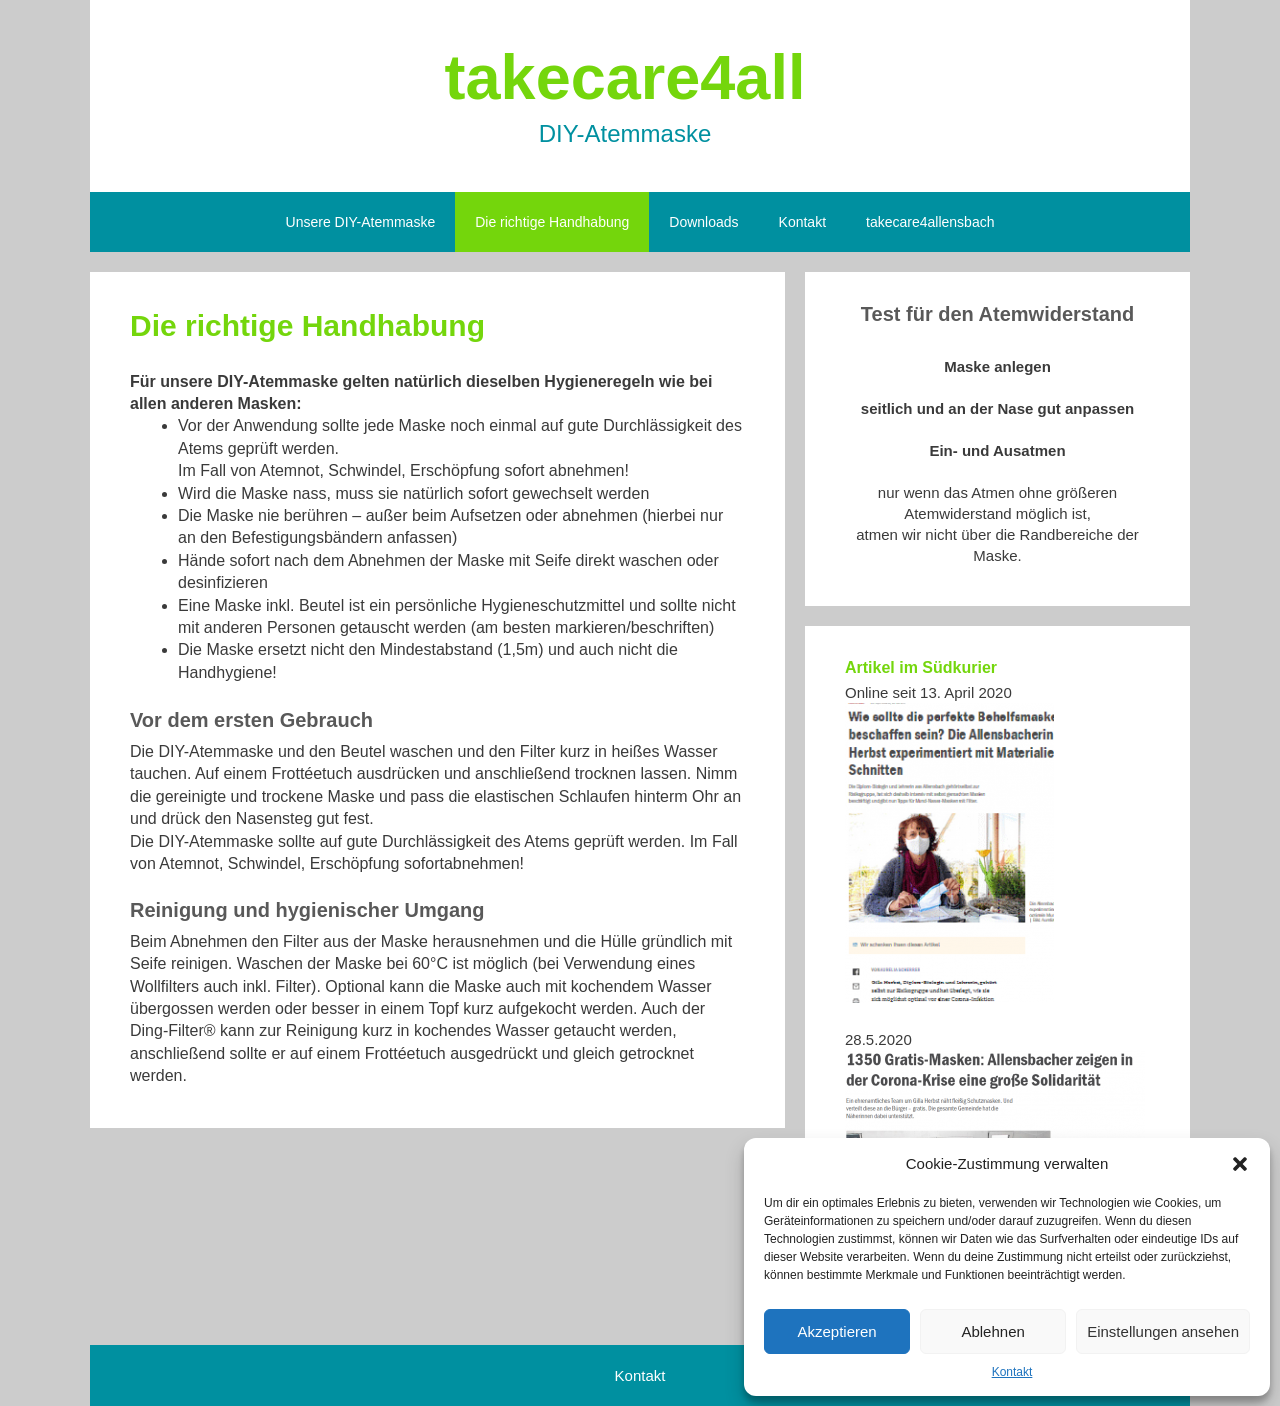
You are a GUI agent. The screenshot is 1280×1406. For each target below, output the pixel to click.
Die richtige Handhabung (552, 222)
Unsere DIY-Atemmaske (361, 222)
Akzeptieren (836, 1331)
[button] (1240, 1164)
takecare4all (625, 77)
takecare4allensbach (930, 222)
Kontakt (1012, 1372)
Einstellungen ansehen (1163, 1331)
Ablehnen (992, 1331)
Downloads (703, 222)
